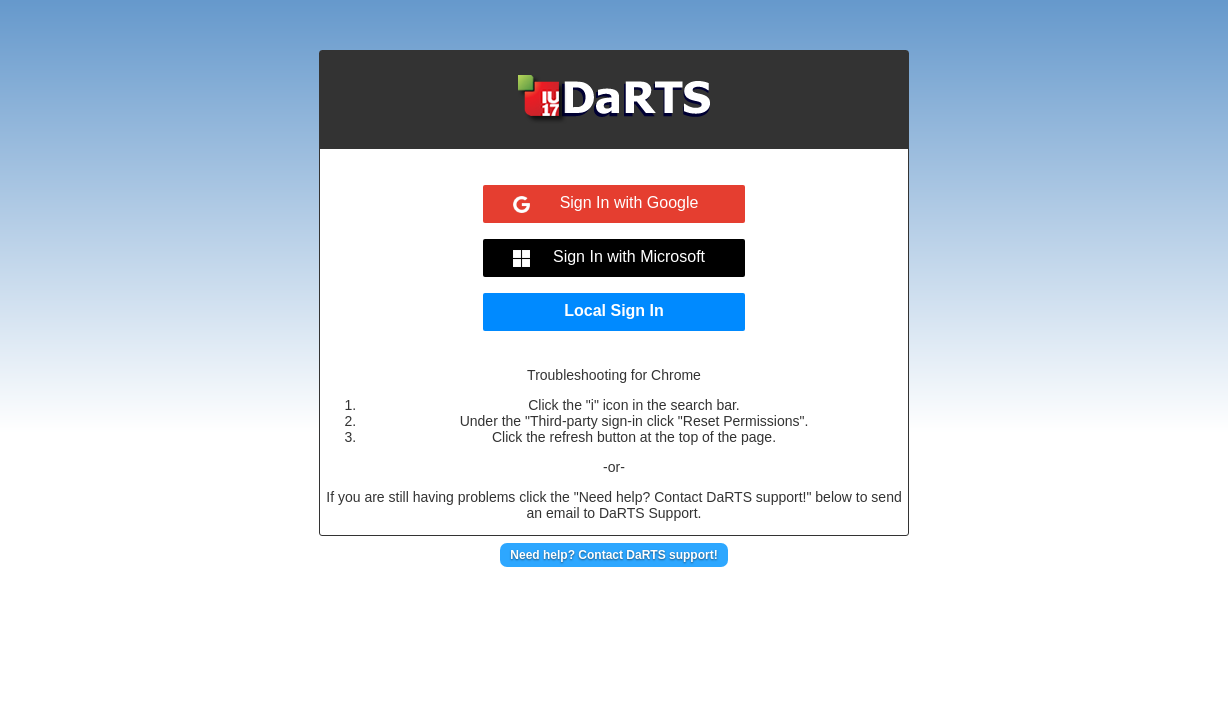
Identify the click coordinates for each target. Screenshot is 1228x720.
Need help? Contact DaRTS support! (613, 555)
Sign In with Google (629, 202)
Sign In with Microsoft (629, 256)
